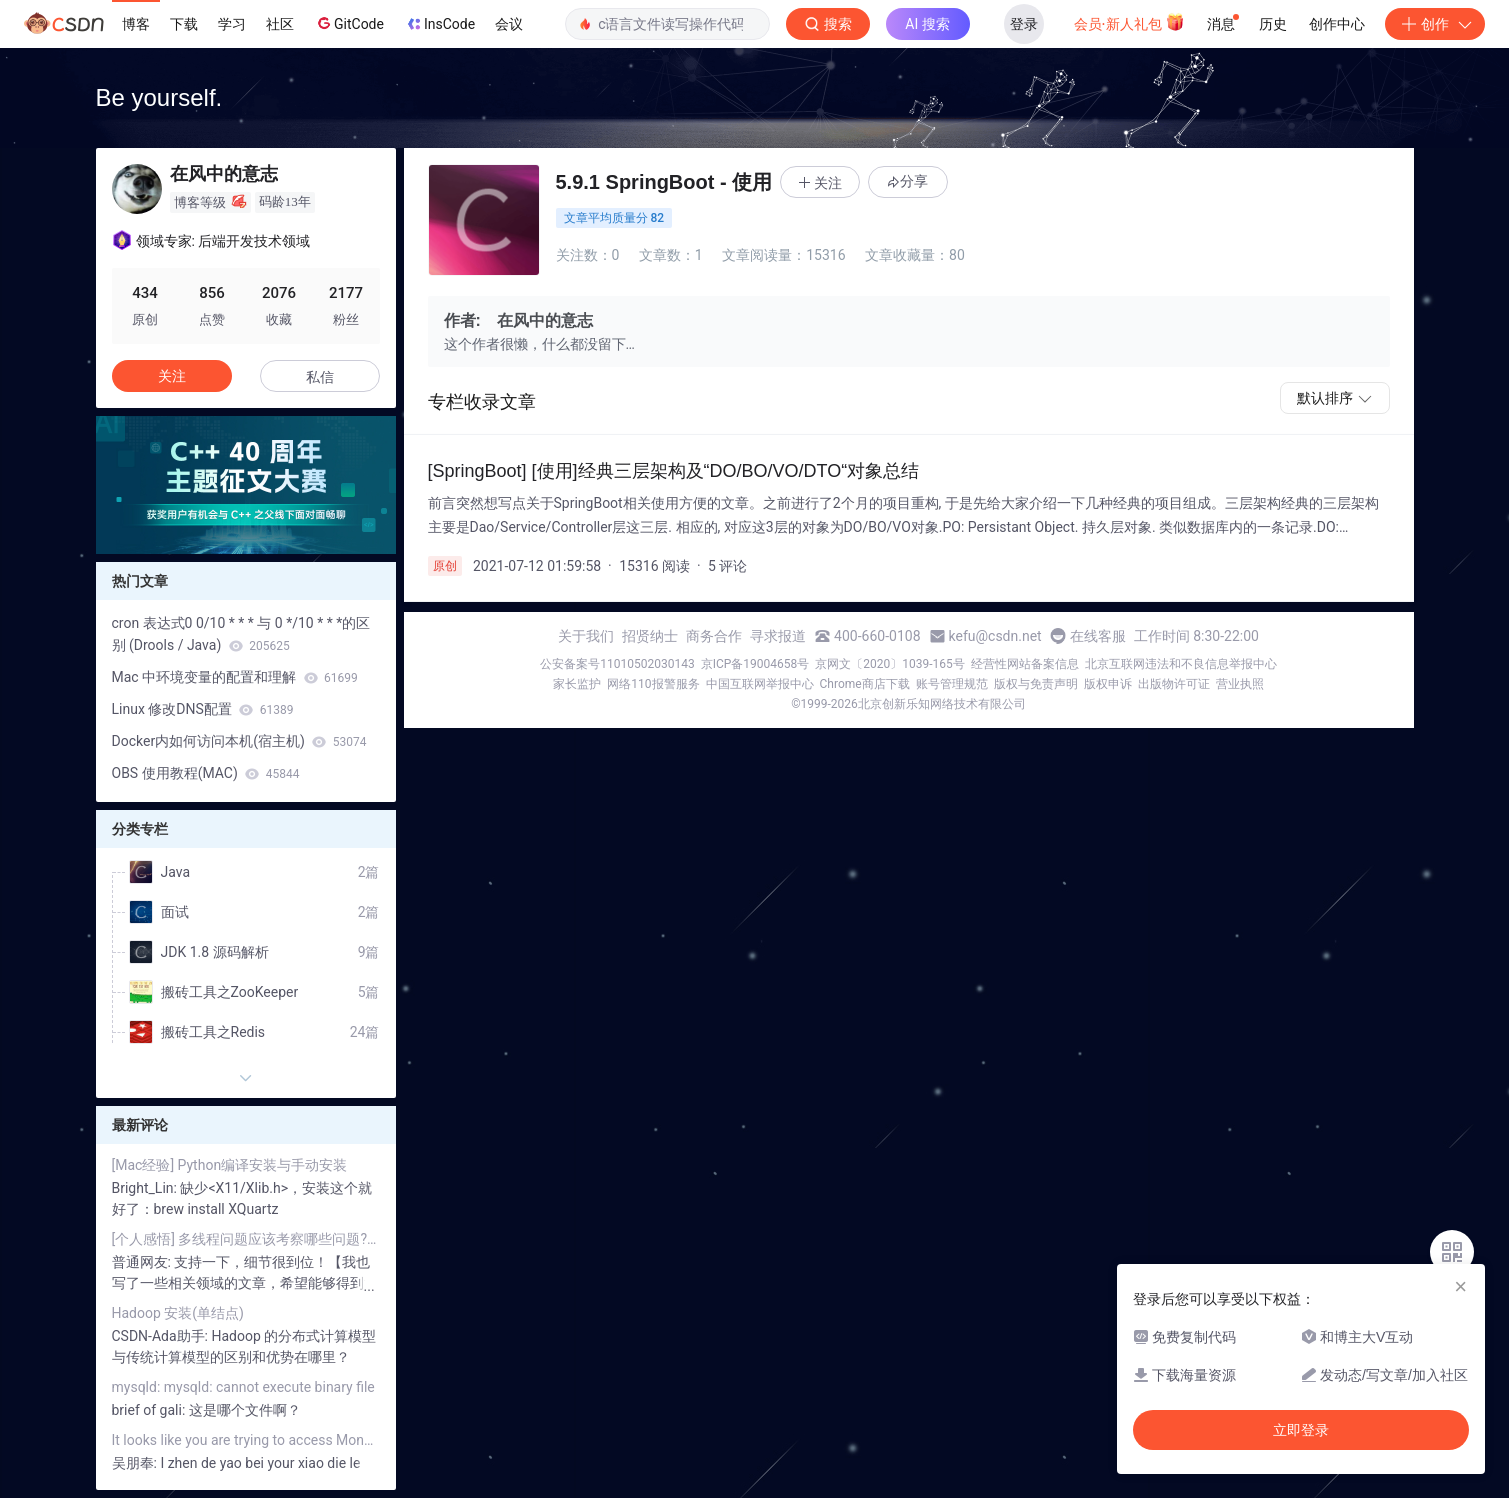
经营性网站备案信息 (1025, 664)
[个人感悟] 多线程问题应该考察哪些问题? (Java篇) (246, 1239)
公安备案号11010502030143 (617, 664)
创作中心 (1337, 24)
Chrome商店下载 (865, 684)
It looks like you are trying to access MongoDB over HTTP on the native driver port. (246, 1440)
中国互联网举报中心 (760, 684)
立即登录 (1301, 1430)
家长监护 (577, 684)
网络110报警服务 (653, 684)
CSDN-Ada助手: (162, 1336)
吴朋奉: (136, 1463)
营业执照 (1240, 684)
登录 (1024, 24)
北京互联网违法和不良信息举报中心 (1181, 664)
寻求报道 (778, 636)
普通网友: (143, 1262)
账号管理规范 (952, 684)
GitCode (349, 23)
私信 (320, 377)
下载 (184, 24)
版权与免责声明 (1036, 684)
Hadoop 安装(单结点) (178, 1313)
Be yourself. (159, 97)
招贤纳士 (650, 636)
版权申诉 (1108, 684)
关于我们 (586, 636)
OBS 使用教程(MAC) (206, 773)
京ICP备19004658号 (755, 664)
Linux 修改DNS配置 (203, 709)
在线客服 (1098, 636)
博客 (136, 24)
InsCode (439, 24)
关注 (172, 376)
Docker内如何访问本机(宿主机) (239, 741)
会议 (509, 24)
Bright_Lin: (146, 1188)
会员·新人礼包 (1129, 22)
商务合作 (714, 636)
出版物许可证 (1174, 684)
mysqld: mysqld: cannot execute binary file (243, 1387)
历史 (1273, 24)
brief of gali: (150, 1410)
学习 (232, 24)
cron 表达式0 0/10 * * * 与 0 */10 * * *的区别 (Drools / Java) (241, 634)
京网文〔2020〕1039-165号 (890, 664)
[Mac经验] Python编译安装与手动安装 (230, 1165)
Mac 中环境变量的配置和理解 (235, 677)
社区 (280, 24)
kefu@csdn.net (995, 636)
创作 (1435, 24)
